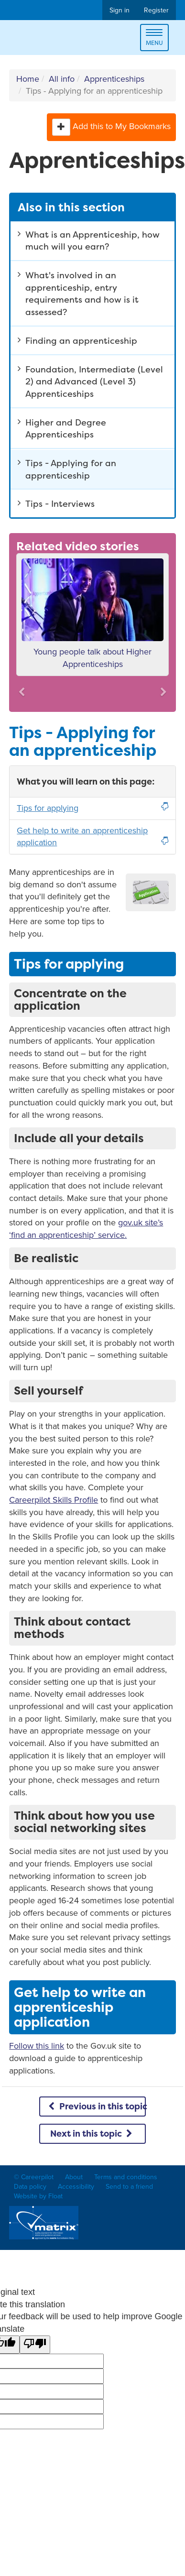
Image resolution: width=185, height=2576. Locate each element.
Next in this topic (92, 2133)
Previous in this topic (95, 2106)
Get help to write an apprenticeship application (92, 836)
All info (62, 79)
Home (27, 79)
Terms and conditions (125, 2177)
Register (156, 10)
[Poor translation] (35, 2345)
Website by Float (38, 2196)
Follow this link (36, 2046)
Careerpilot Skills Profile (53, 1500)
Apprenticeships (114, 79)
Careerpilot (49, 39)
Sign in (119, 10)
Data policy (30, 2187)
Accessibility (76, 2187)
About (74, 2177)
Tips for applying (92, 807)
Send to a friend (129, 2187)
